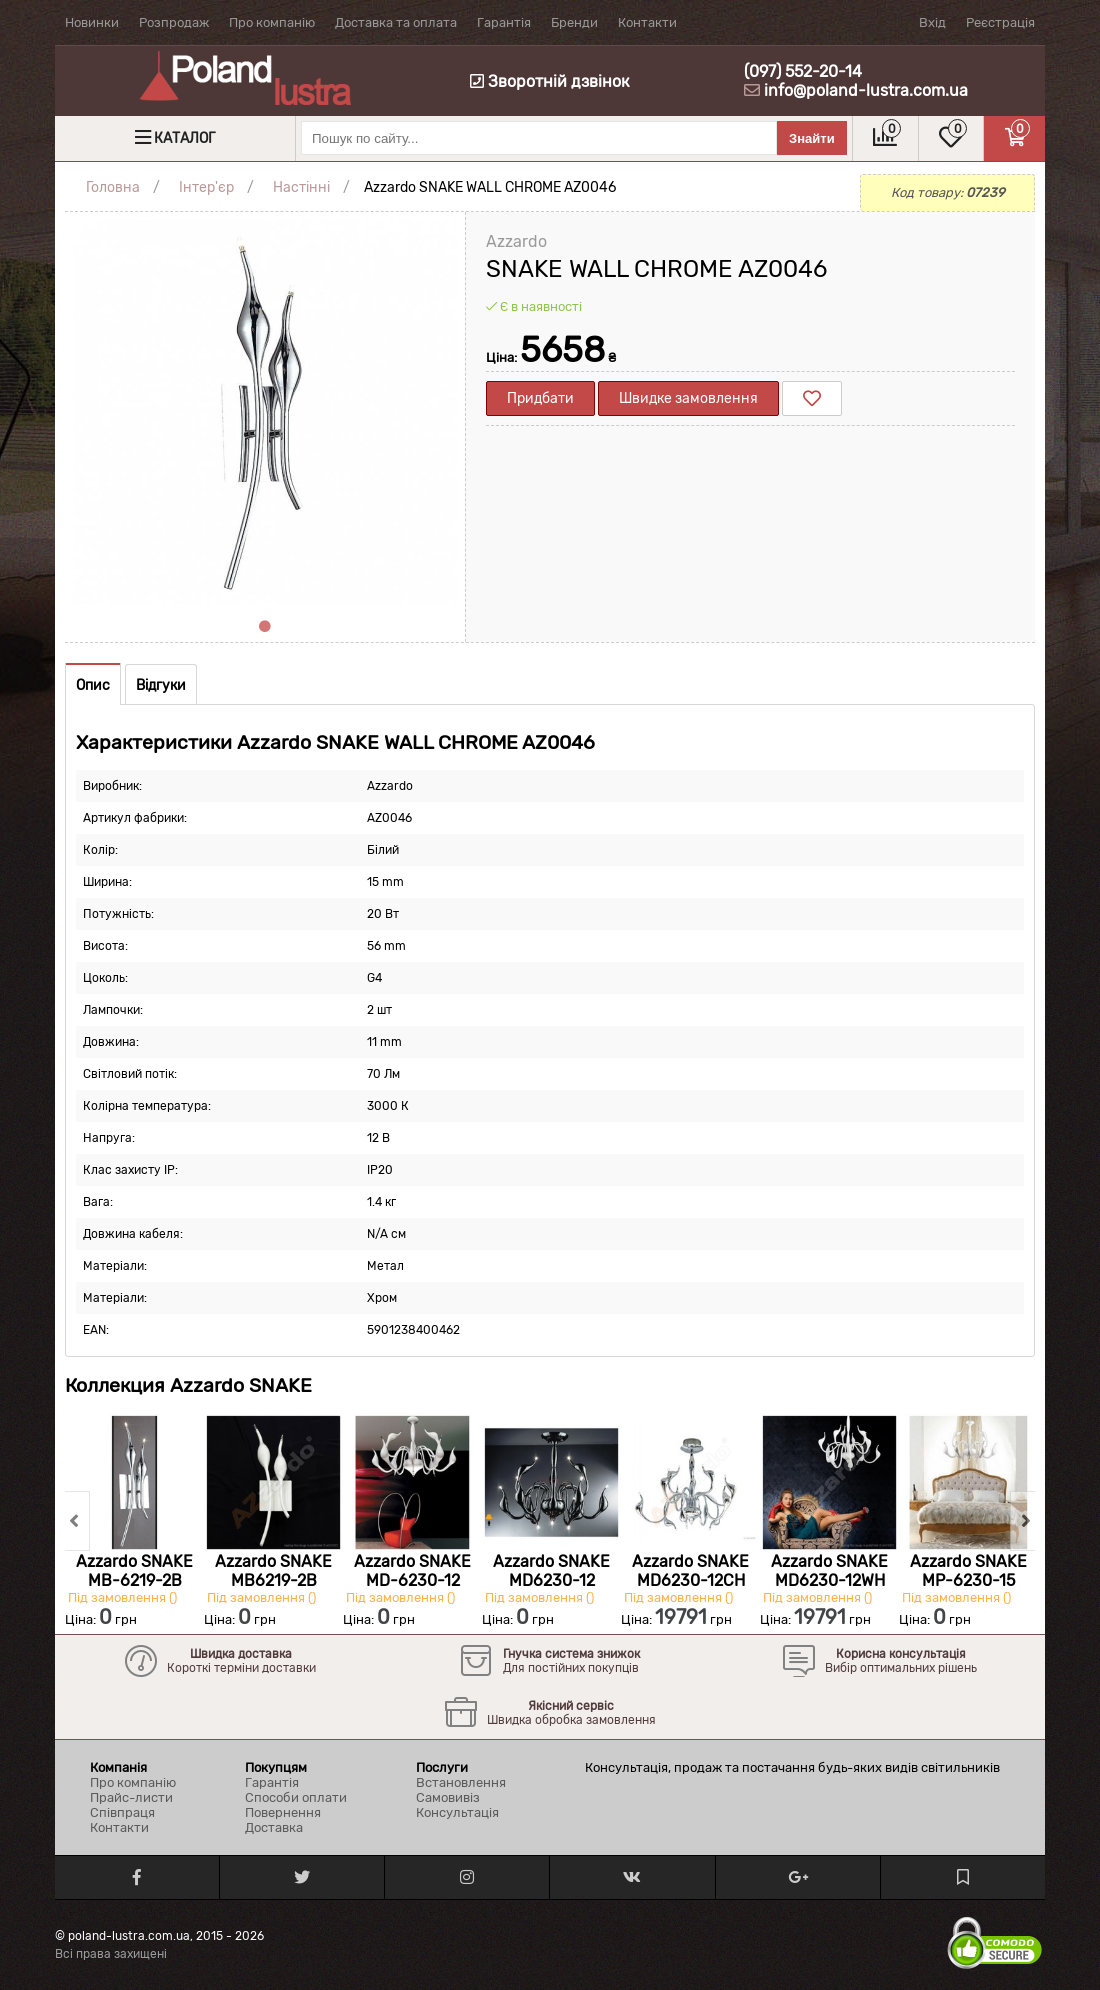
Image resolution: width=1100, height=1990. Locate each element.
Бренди (574, 22)
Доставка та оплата (396, 22)
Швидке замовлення (688, 398)
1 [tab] (265, 627)
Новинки (92, 22)
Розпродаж (174, 22)
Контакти (647, 22)
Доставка (274, 1827)
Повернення (283, 1812)
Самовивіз (448, 1797)
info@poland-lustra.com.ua (866, 90)
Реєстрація (1000, 22)
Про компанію (272, 22)
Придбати (540, 398)
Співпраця (122, 1812)
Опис (93, 685)
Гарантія (504, 22)
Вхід (932, 22)
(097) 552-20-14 (803, 71)
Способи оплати (296, 1797)
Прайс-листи (131, 1797)
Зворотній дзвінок (550, 81)
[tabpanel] (265, 412)
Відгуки (161, 685)
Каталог (184, 138)
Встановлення (461, 1782)
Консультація (457, 1812)
